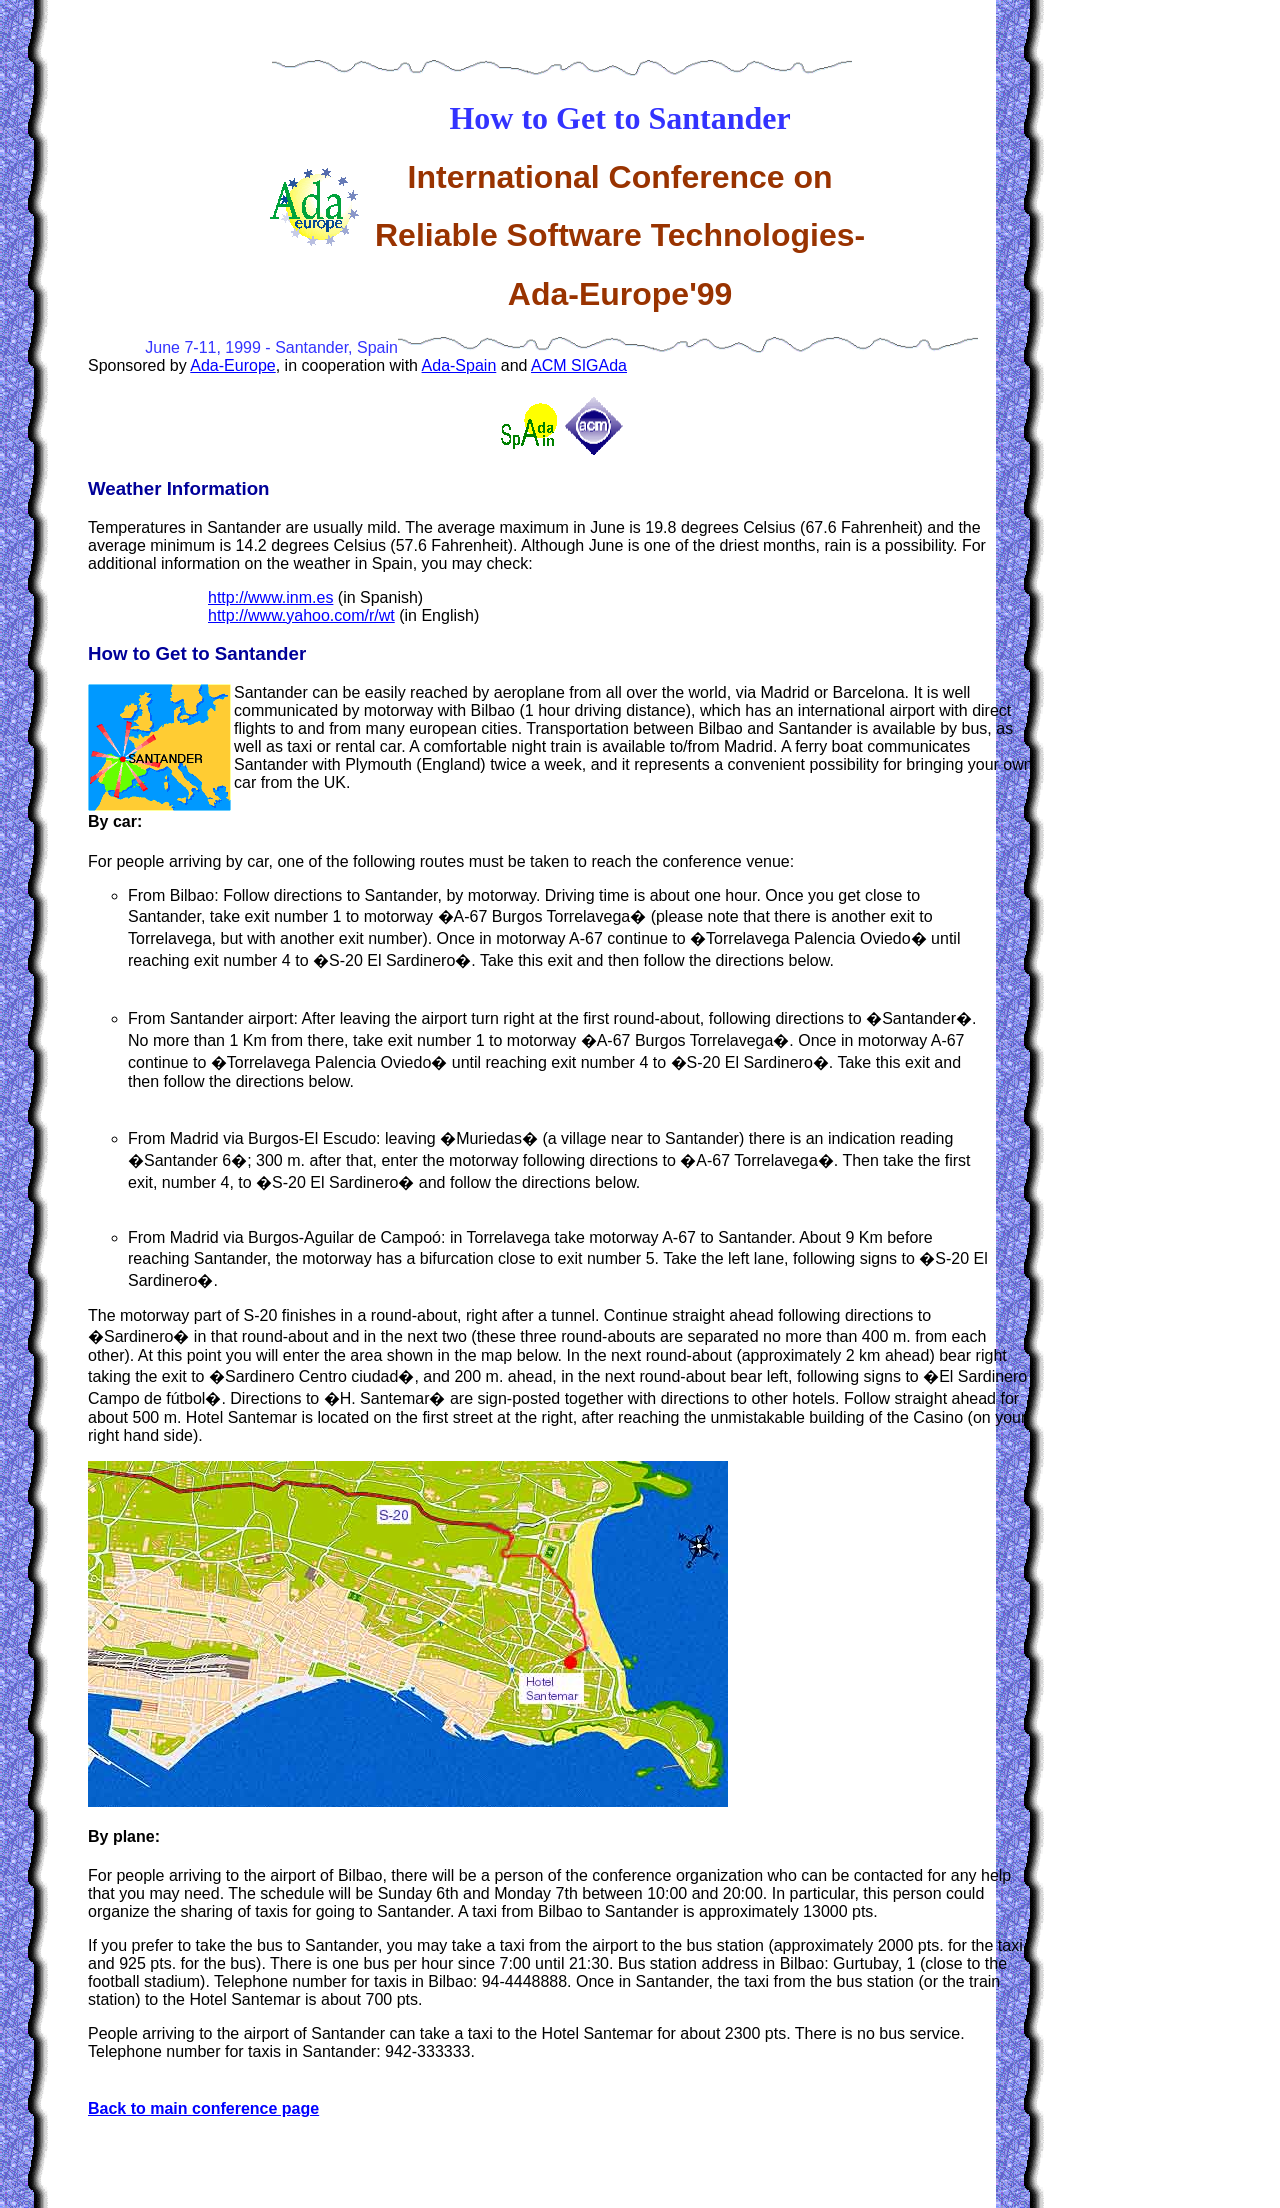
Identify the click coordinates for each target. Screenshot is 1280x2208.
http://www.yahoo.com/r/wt (301, 615)
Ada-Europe (232, 365)
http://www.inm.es (270, 597)
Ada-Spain (459, 365)
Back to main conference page (203, 2108)
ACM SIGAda (579, 365)
